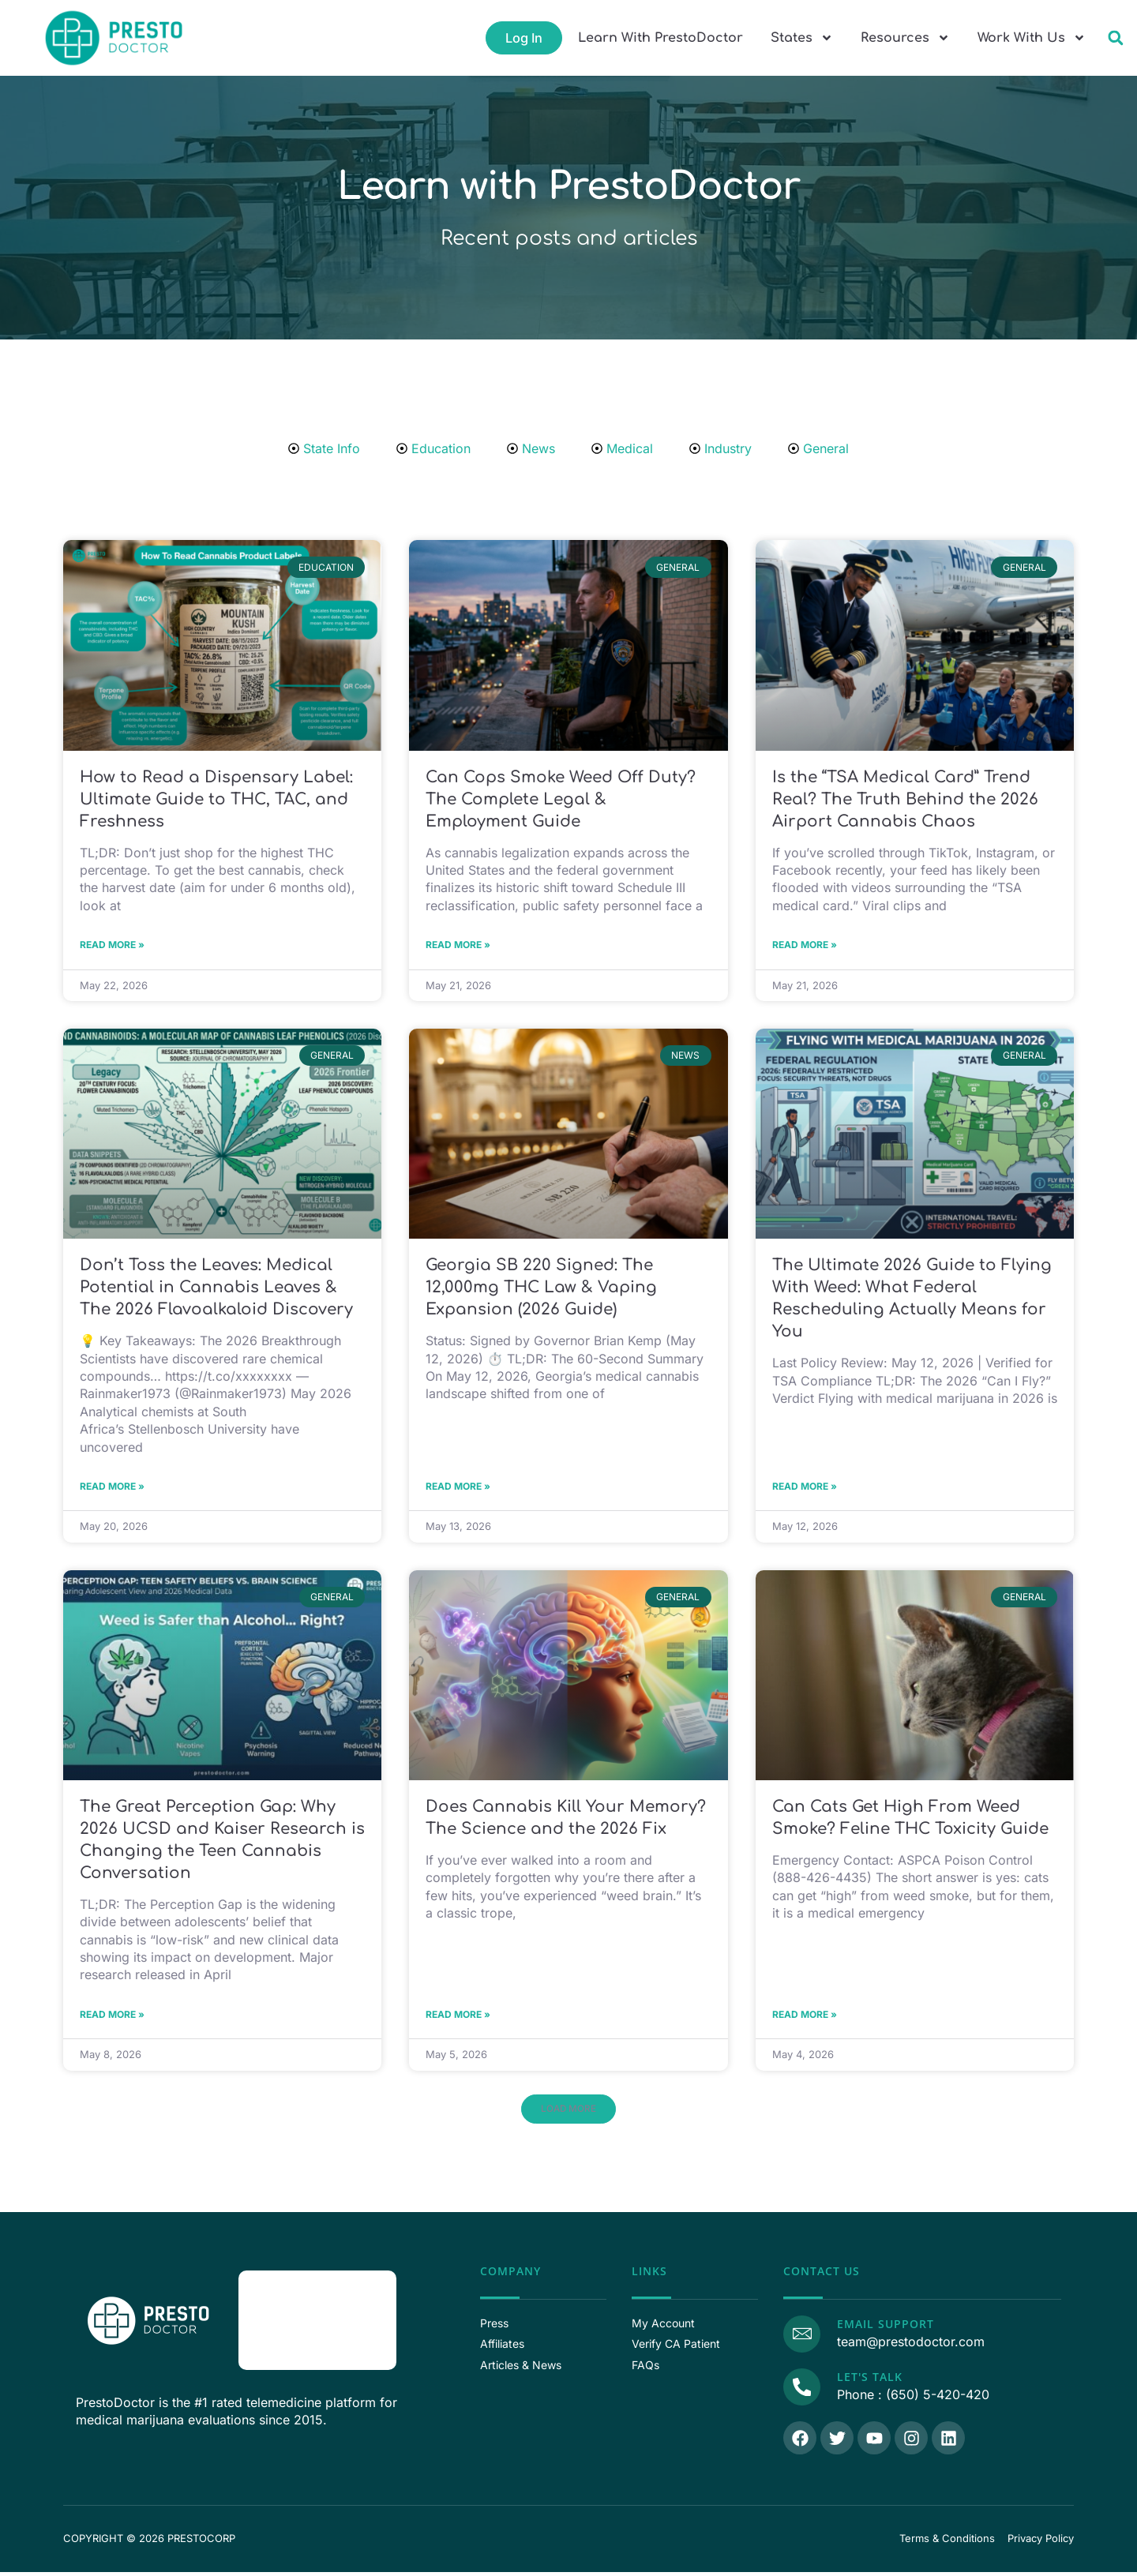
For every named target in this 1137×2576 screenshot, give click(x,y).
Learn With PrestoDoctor (660, 38)
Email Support (881, 2331)
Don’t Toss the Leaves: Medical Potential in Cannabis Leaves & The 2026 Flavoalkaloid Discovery (216, 1289)
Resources (905, 38)
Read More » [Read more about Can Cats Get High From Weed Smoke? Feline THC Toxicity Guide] (804, 2021)
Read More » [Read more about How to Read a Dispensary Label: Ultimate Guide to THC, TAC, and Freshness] (112, 946)
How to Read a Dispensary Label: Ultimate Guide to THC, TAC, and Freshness (216, 799)
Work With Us (1032, 38)
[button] (1115, 38)
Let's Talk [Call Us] (866, 2382)
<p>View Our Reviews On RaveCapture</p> (317, 2326)
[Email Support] (799, 2340)
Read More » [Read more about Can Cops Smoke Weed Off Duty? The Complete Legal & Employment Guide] (458, 946)
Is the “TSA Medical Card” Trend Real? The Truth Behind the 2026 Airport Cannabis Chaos (905, 799)
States (802, 38)
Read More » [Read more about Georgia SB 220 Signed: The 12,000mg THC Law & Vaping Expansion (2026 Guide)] (458, 1490)
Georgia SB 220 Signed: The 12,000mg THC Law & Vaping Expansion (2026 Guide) (541, 1289)
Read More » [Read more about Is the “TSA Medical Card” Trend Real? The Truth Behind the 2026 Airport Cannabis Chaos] (804, 946)
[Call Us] (799, 2391)
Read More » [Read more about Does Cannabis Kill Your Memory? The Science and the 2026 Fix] (458, 2021)
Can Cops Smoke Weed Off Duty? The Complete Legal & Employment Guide (561, 799)
